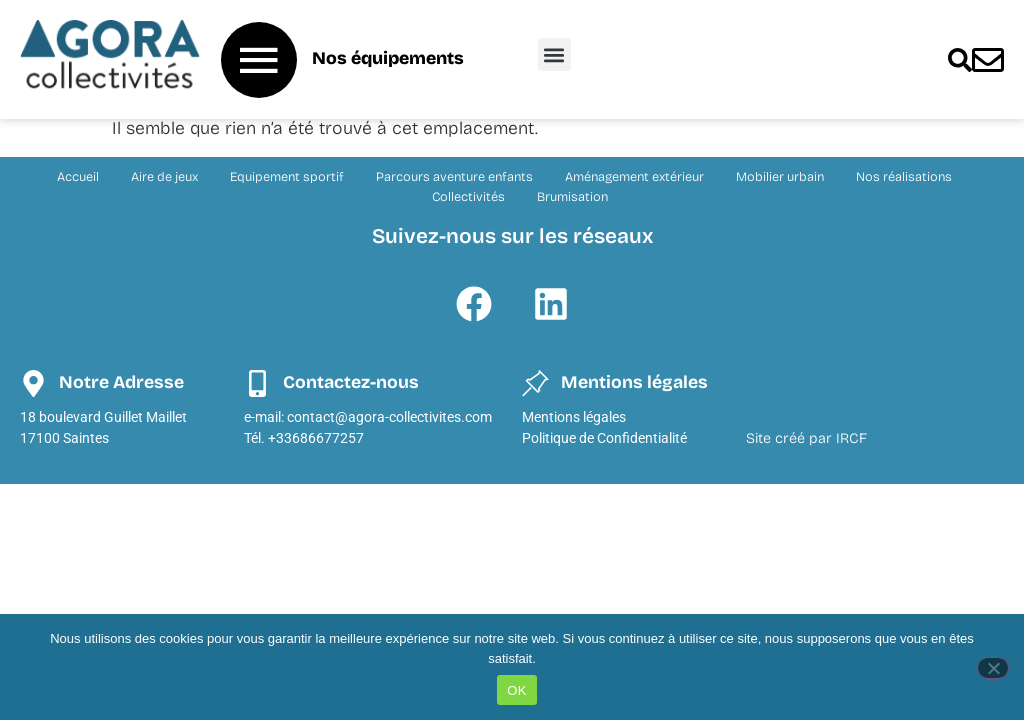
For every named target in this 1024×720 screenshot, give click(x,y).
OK (516, 690)
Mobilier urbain (780, 179)
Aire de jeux (164, 179)
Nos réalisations (904, 179)
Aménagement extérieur (634, 179)
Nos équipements (388, 58)
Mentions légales (574, 420)
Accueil (78, 179)
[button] (554, 54)
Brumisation (572, 199)
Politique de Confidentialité (604, 441)
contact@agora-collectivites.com (389, 420)
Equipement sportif (287, 179)
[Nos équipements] (259, 60)
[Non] (993, 668)
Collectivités (468, 199)
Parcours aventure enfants (454, 179)
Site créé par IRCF (806, 441)
